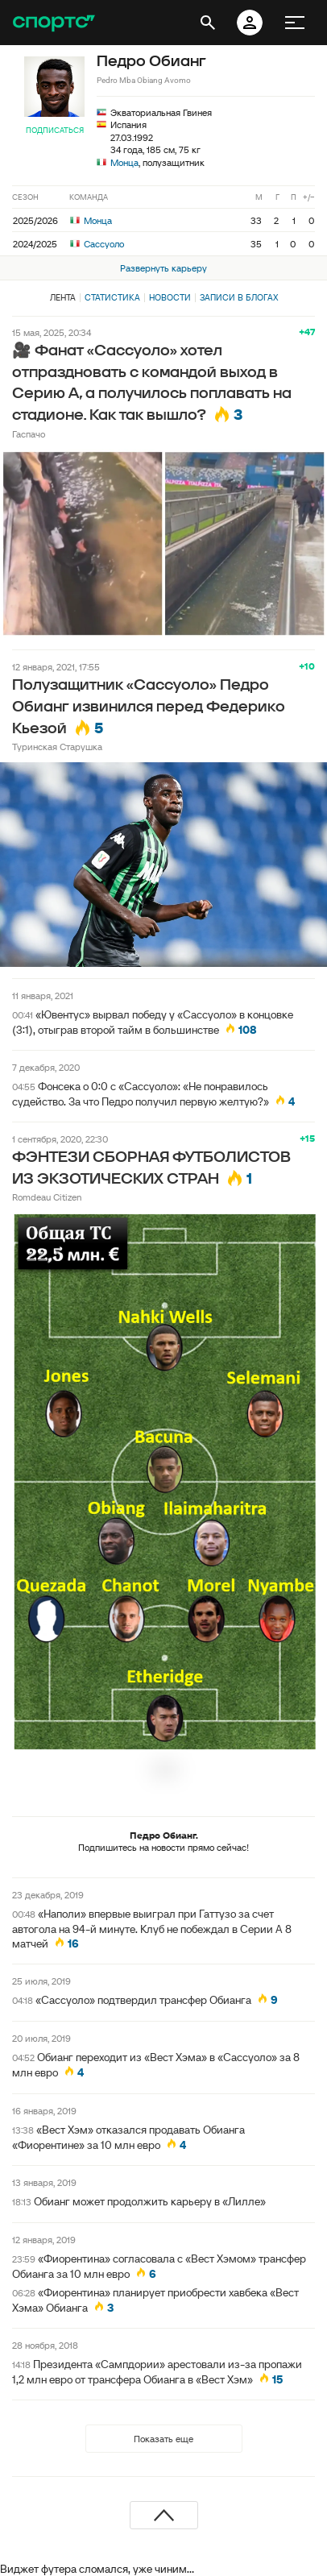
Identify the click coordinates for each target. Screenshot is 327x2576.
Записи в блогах (239, 297)
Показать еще (163, 2439)
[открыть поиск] (207, 22)
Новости (170, 297)
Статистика (112, 297)
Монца (124, 162)
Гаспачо (28, 434)
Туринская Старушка (57, 746)
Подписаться (55, 130)
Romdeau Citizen (46, 1197)
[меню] (294, 22)
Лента (63, 297)
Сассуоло (97, 244)
